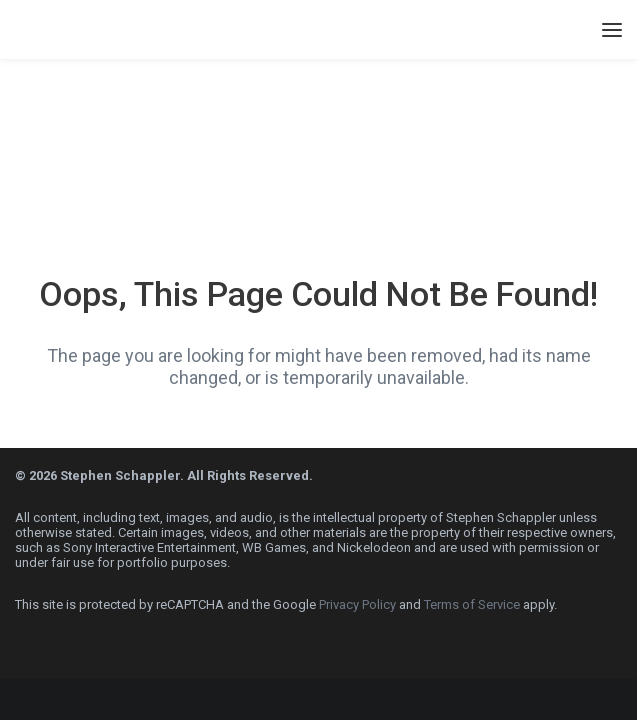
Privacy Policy (357, 604)
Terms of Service (472, 604)
